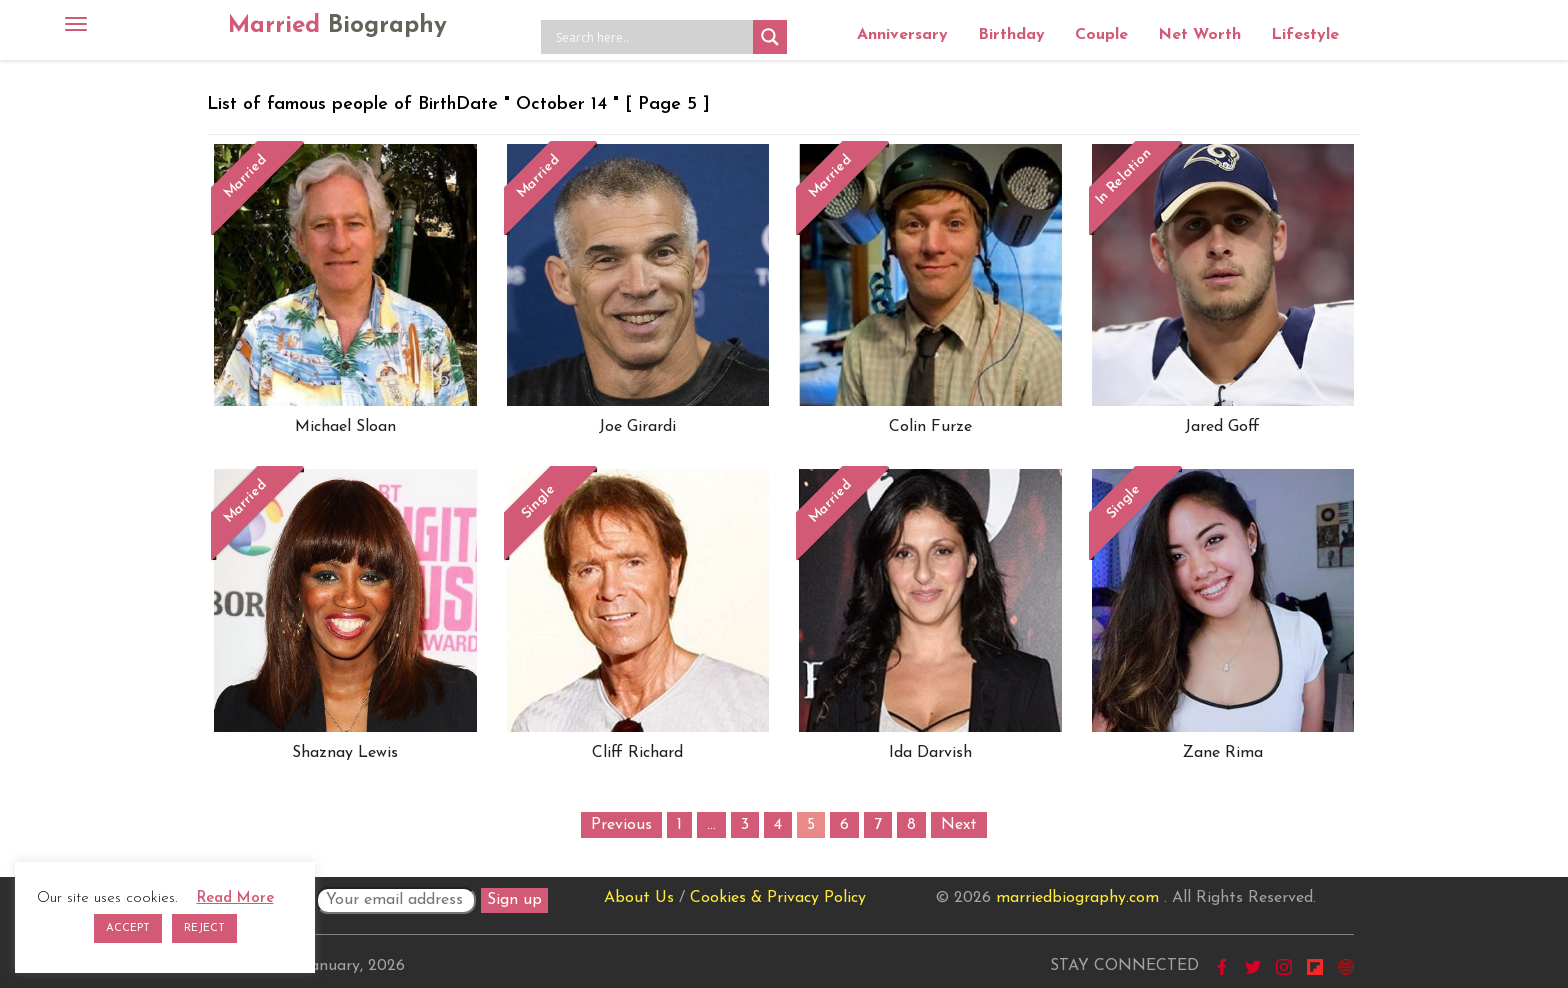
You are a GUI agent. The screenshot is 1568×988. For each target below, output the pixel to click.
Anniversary (902, 35)
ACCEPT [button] (128, 928)
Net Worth (1199, 35)
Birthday (1011, 35)
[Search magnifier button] (770, 37)
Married (337, 26)
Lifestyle (1305, 35)
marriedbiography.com (1077, 898)
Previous (621, 825)
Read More (235, 898)
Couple (1101, 35)
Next (959, 825)
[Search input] (652, 37)
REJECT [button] (204, 928)
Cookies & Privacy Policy (778, 898)
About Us (639, 898)
